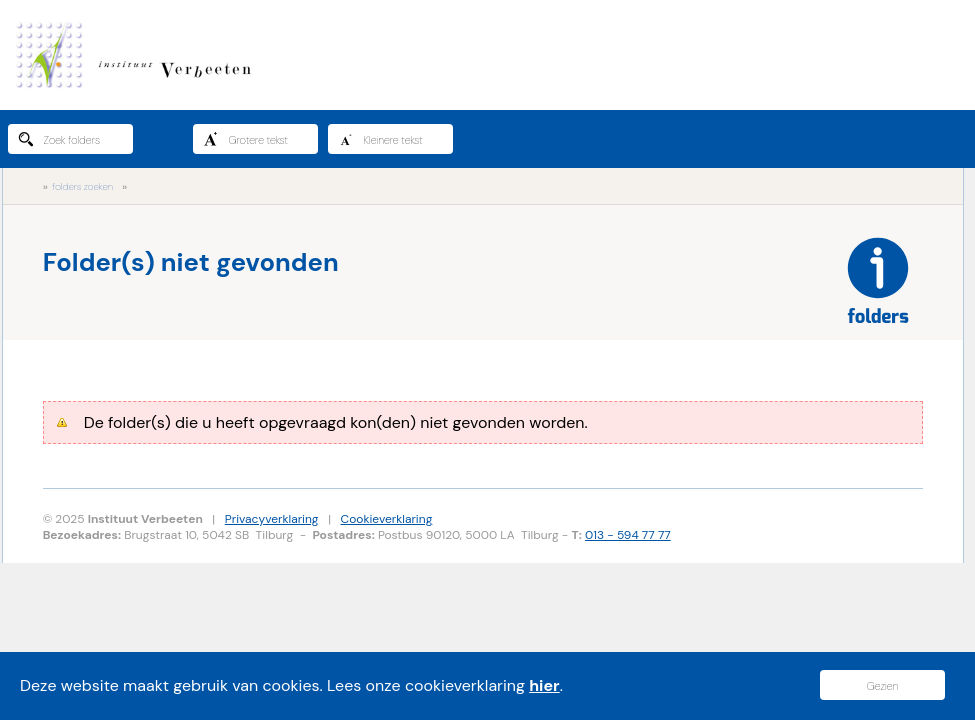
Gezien (883, 686)
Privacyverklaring (272, 519)
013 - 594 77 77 (628, 535)
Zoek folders (59, 139)
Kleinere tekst (380, 139)
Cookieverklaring (387, 519)
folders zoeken (82, 186)
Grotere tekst (246, 139)
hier (544, 685)
